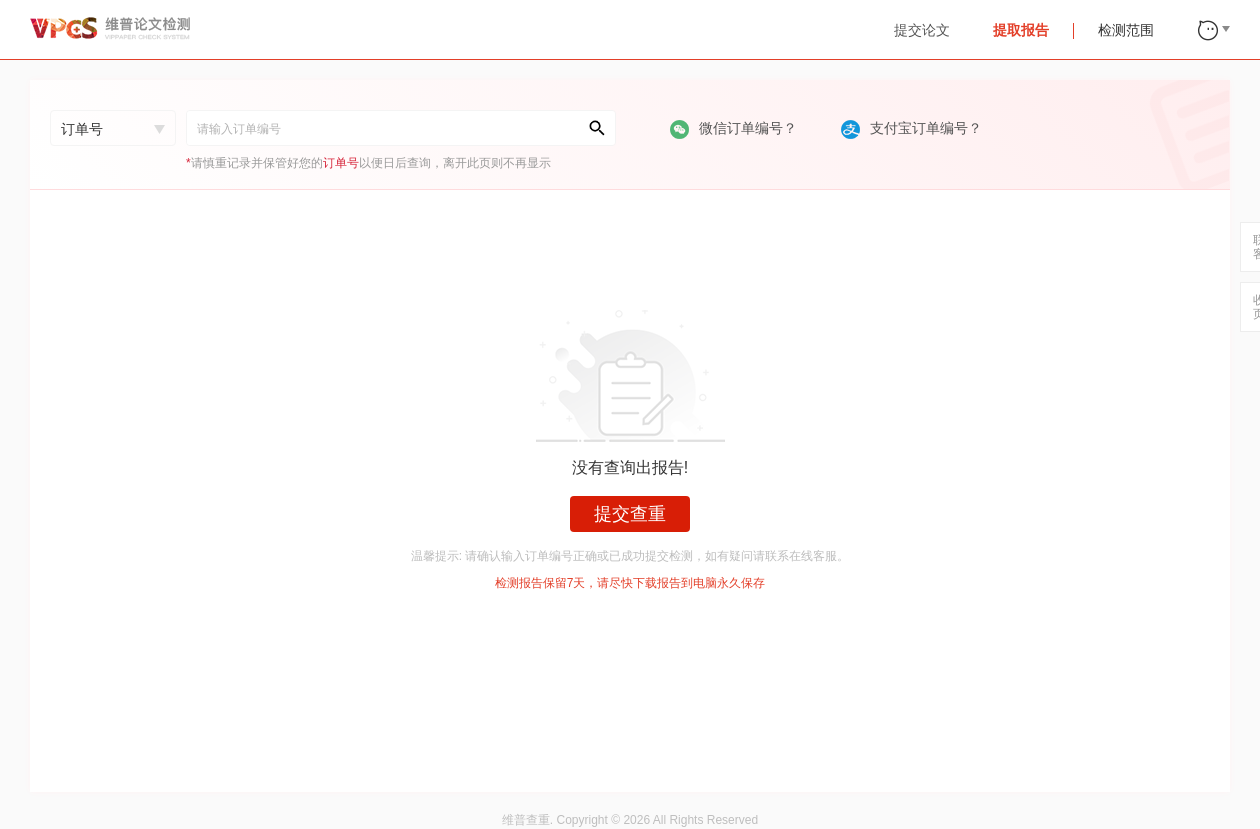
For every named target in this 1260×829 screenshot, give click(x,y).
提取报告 (1021, 30)
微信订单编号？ (735, 128)
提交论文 (922, 30)
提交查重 (630, 514)
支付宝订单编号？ (911, 128)
